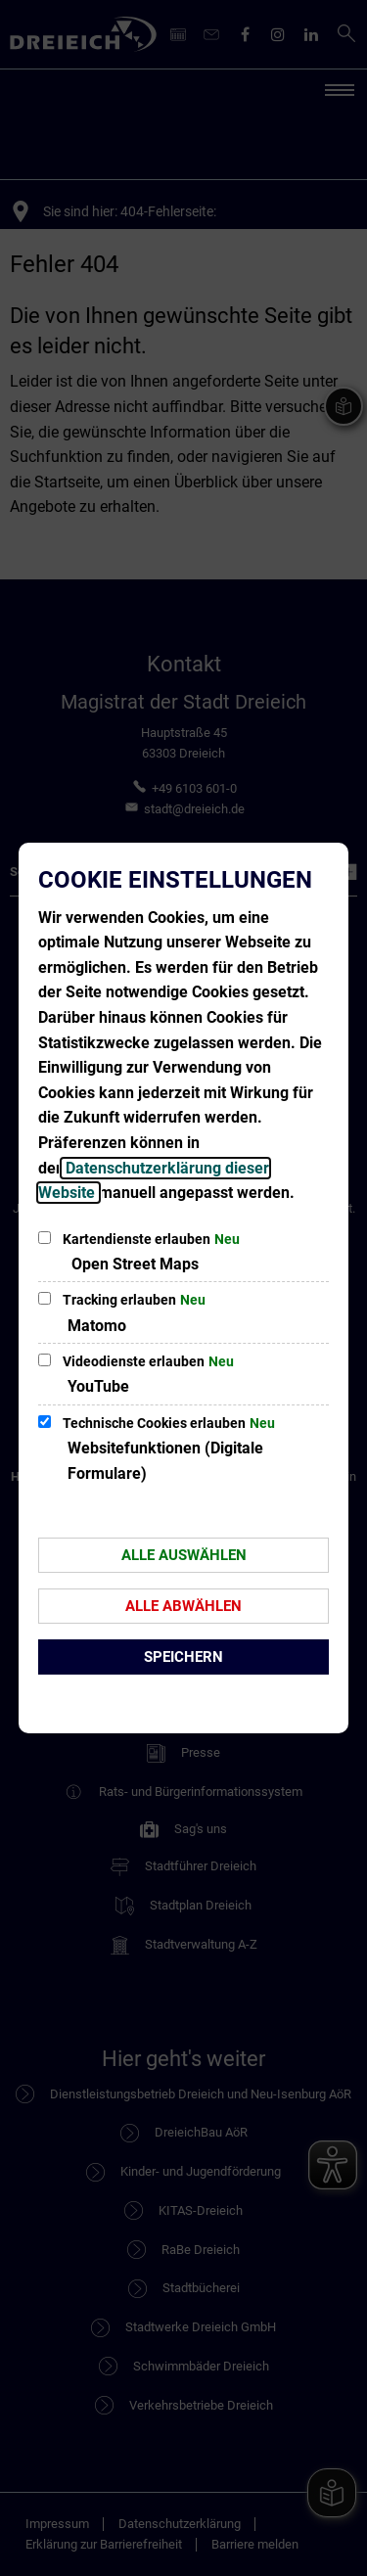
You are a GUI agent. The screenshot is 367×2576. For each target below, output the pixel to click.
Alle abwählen (183, 1606)
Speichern (183, 1657)
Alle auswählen (184, 1555)
